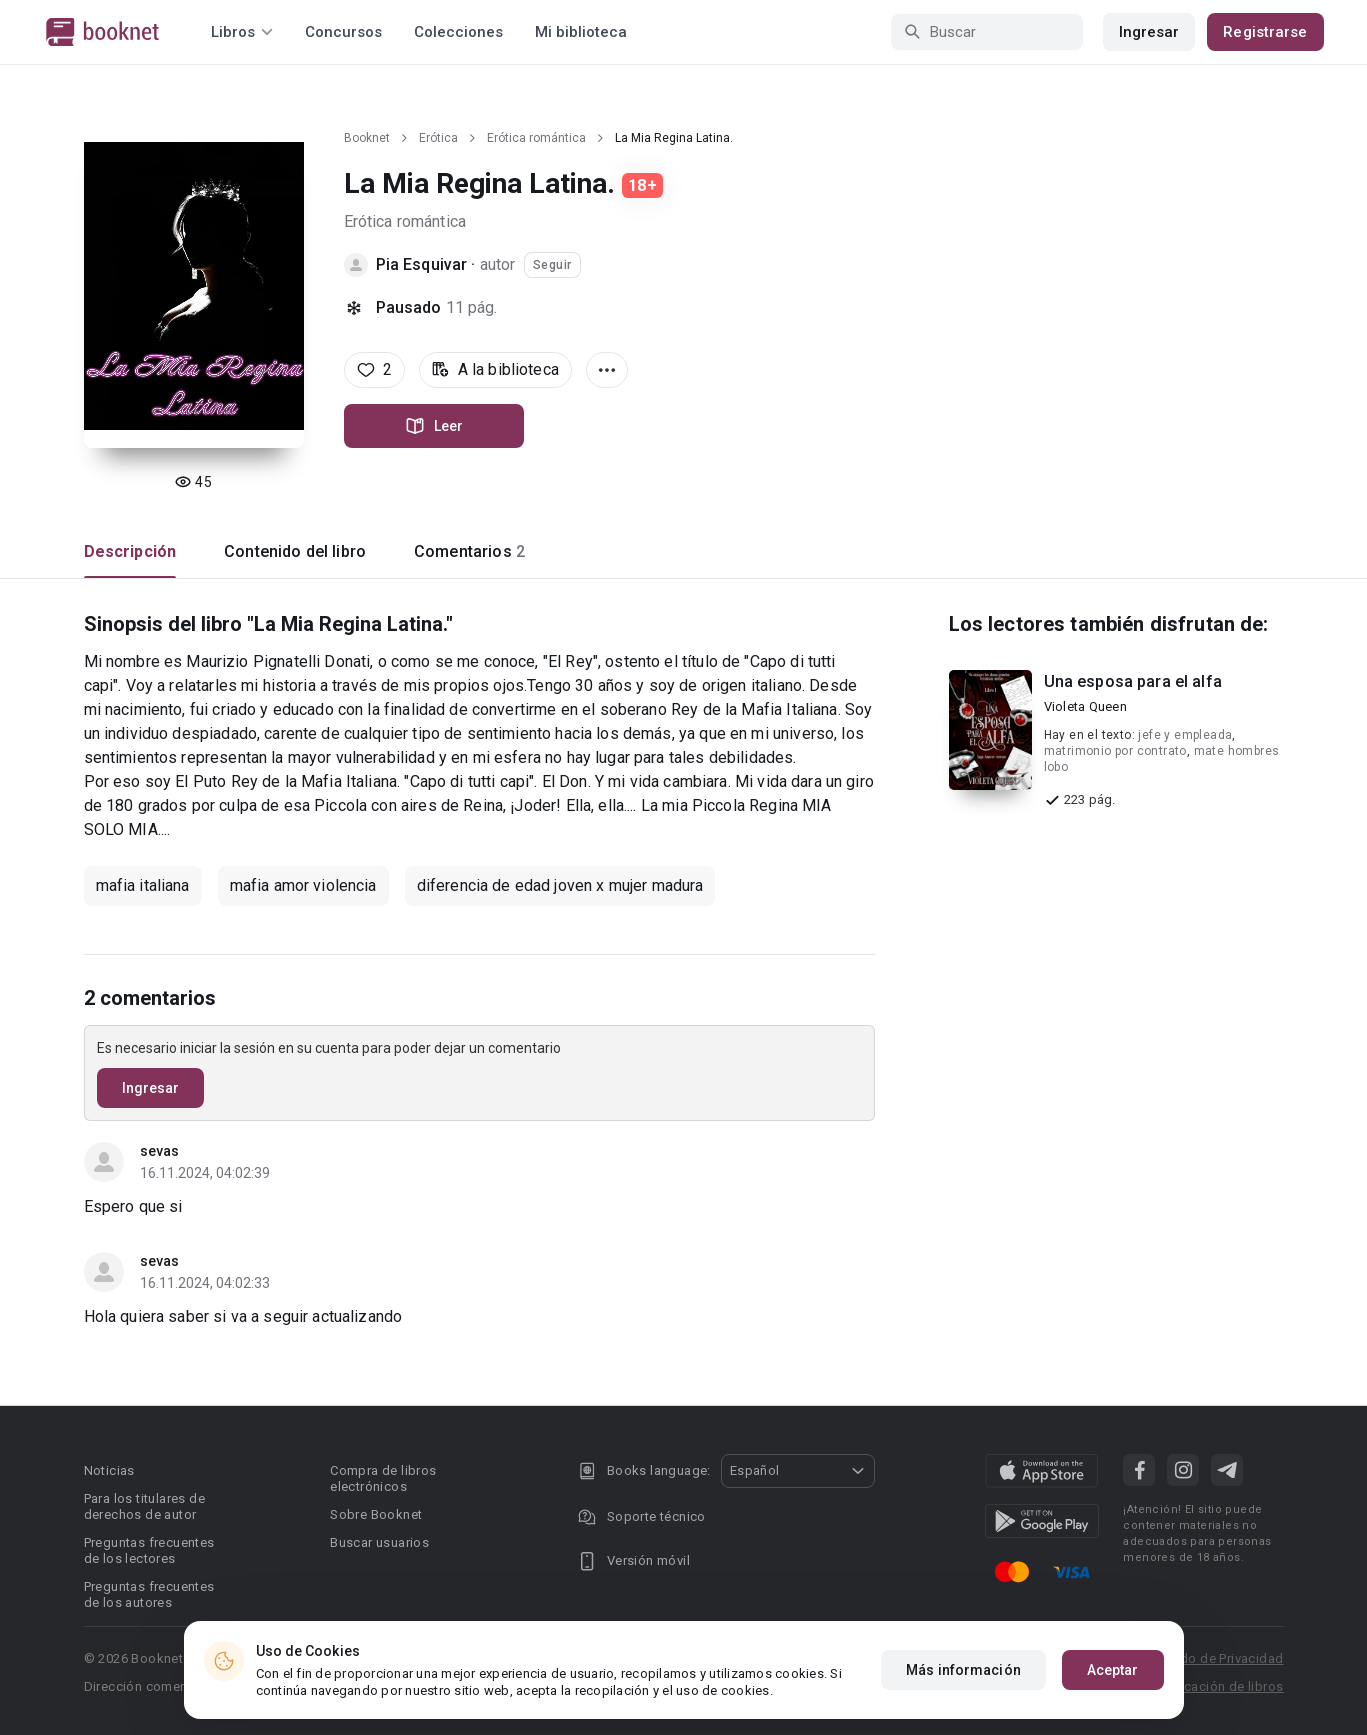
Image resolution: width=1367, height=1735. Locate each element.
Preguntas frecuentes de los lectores (149, 1550)
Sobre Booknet (376, 1514)
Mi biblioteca (581, 32)
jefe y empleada (1185, 735)
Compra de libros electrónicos (383, 1478)
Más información (963, 1670)
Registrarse (1265, 32)
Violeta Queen (1085, 706)
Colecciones (458, 32)
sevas (160, 1151)
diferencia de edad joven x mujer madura (560, 885)
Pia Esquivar (422, 264)
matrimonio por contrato (1115, 751)
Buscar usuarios (379, 1542)
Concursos (343, 32)
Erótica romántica (536, 138)
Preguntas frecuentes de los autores (149, 1594)
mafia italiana (143, 885)
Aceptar (1113, 1670)
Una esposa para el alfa (1133, 681)
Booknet (367, 138)
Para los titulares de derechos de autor (144, 1506)
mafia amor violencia (303, 885)
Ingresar (1149, 32)
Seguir (552, 265)
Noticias (109, 1470)
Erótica (438, 138)
